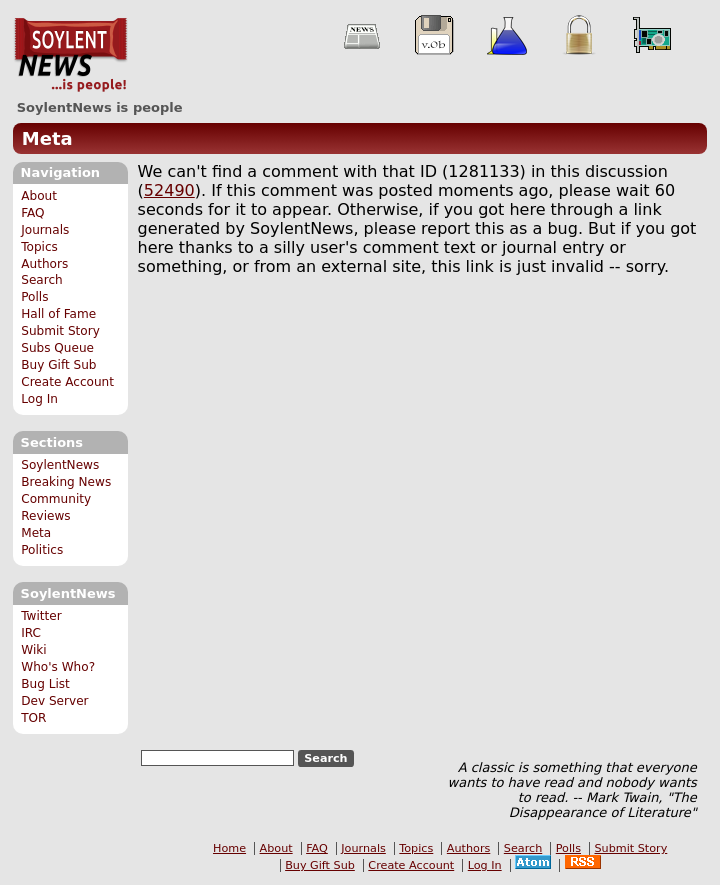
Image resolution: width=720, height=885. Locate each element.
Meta (47, 138)
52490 (169, 190)
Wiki (33, 650)
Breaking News (66, 482)
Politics (42, 550)
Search (42, 280)
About (39, 196)
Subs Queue (57, 348)
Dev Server (54, 701)
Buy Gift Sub (58, 365)
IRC (31, 633)
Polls (34, 297)
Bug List (45, 684)
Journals (45, 230)
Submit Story (60, 331)
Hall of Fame (58, 314)
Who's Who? (58, 667)
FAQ (32, 213)
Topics (39, 247)
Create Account (67, 382)
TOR (33, 718)
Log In (39, 399)
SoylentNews (70, 55)
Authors (44, 264)
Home (229, 848)
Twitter (41, 616)
